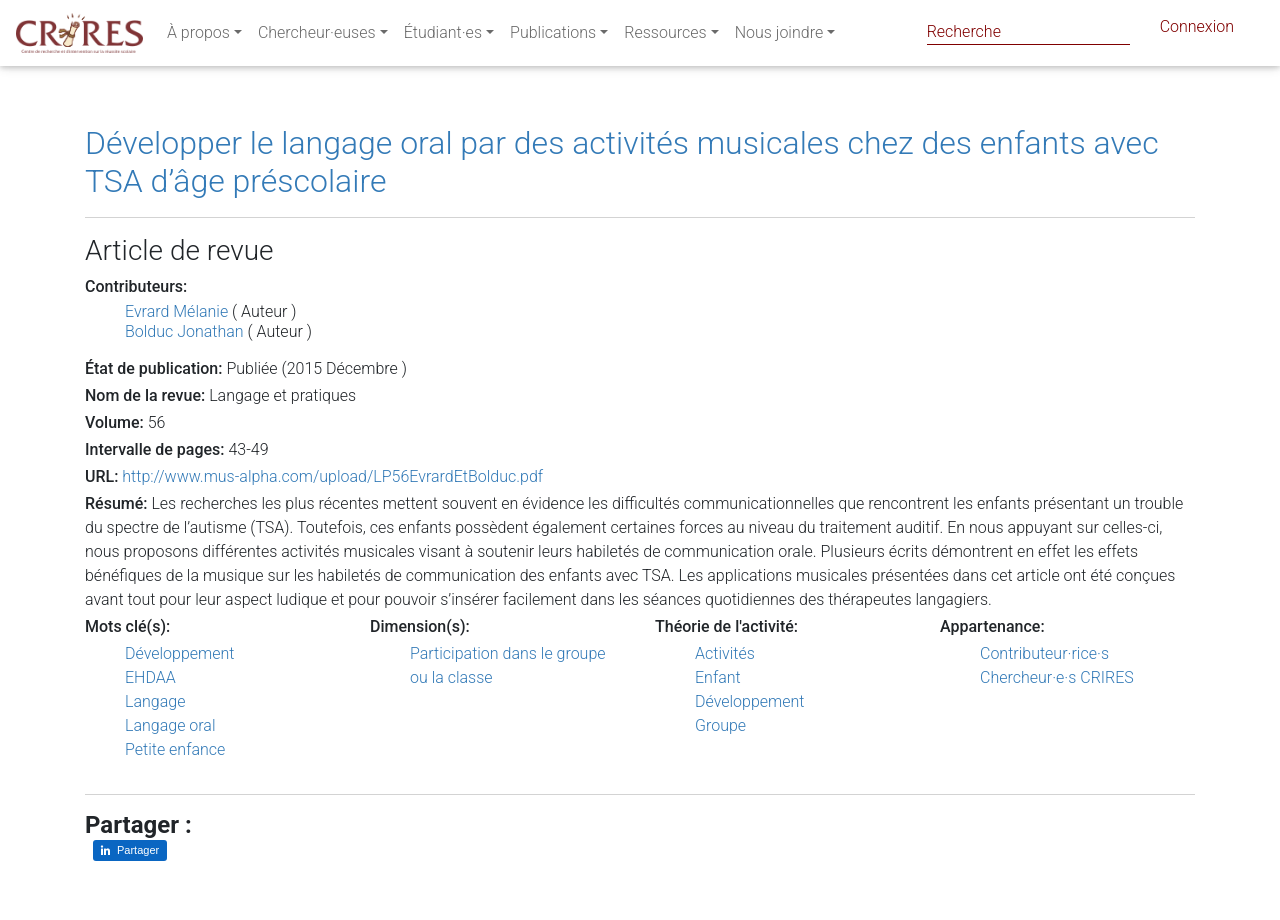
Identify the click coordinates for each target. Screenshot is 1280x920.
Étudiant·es (443, 36)
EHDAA (150, 677)
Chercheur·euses (317, 36)
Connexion (1197, 30)
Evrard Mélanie (176, 311)
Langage (155, 701)
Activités (725, 653)
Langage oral (170, 725)
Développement (180, 653)
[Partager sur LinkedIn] (130, 850)
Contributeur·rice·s (1044, 653)
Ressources (665, 36)
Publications (553, 36)
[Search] (1028, 31)
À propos (198, 36)
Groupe (720, 725)
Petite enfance (175, 749)
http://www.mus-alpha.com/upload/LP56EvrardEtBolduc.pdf (332, 476)
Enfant (718, 677)
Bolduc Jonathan (184, 331)
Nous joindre (779, 36)
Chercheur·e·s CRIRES (1057, 677)
